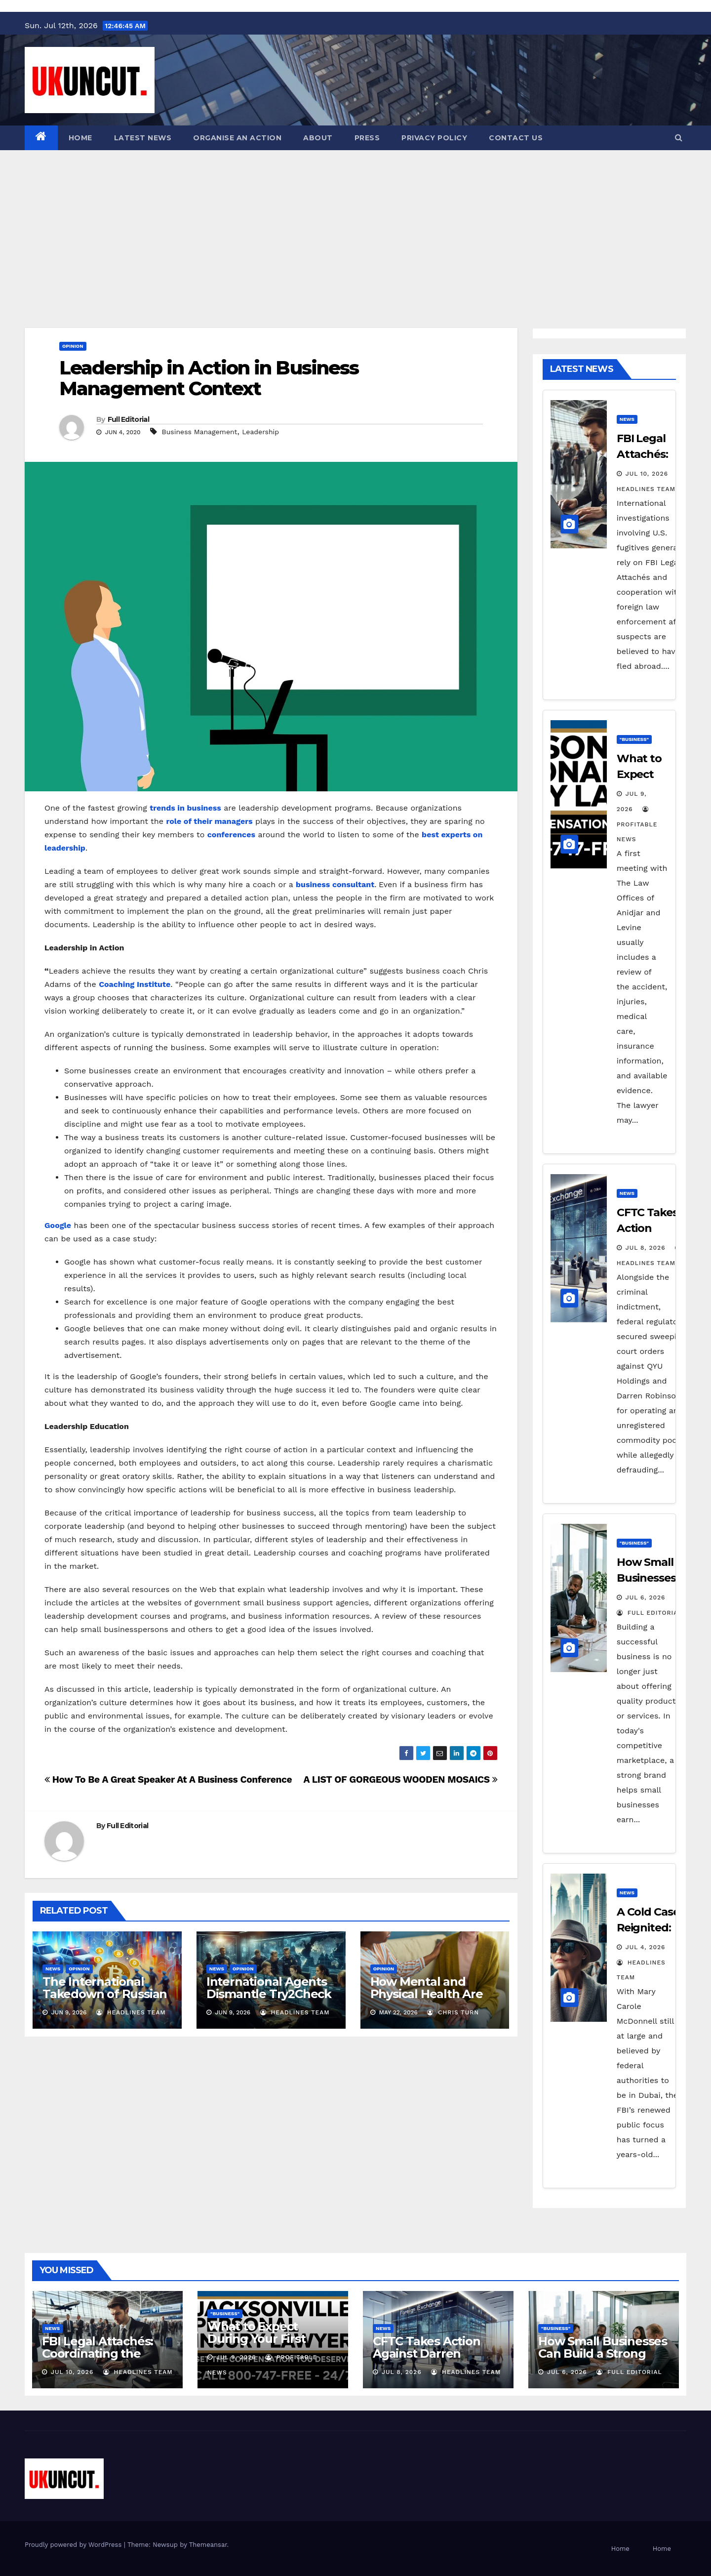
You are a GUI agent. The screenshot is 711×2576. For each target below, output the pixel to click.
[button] (678, 137)
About (318, 137)
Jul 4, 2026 (646, 1947)
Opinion (72, 346)
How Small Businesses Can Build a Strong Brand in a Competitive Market (602, 2359)
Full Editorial (128, 419)
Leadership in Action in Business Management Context (208, 378)
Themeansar (208, 2544)
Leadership (260, 432)
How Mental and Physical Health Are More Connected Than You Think (426, 2000)
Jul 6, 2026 (646, 1597)
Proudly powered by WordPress (74, 2544)
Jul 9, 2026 (236, 2357)
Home (80, 137)
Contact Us (516, 137)
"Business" (634, 739)
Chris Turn (453, 2012)
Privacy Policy (434, 137)
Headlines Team (131, 2012)
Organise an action (237, 137)
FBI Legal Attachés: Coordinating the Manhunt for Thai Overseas (97, 2359)
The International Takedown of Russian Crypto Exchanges (104, 1993)
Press (367, 137)
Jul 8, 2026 (646, 1247)
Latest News (143, 137)
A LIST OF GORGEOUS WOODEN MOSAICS (400, 1779)
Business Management (199, 432)
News (52, 1968)
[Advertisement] (355, 224)
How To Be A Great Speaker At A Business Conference (168, 1779)
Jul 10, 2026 (647, 473)
